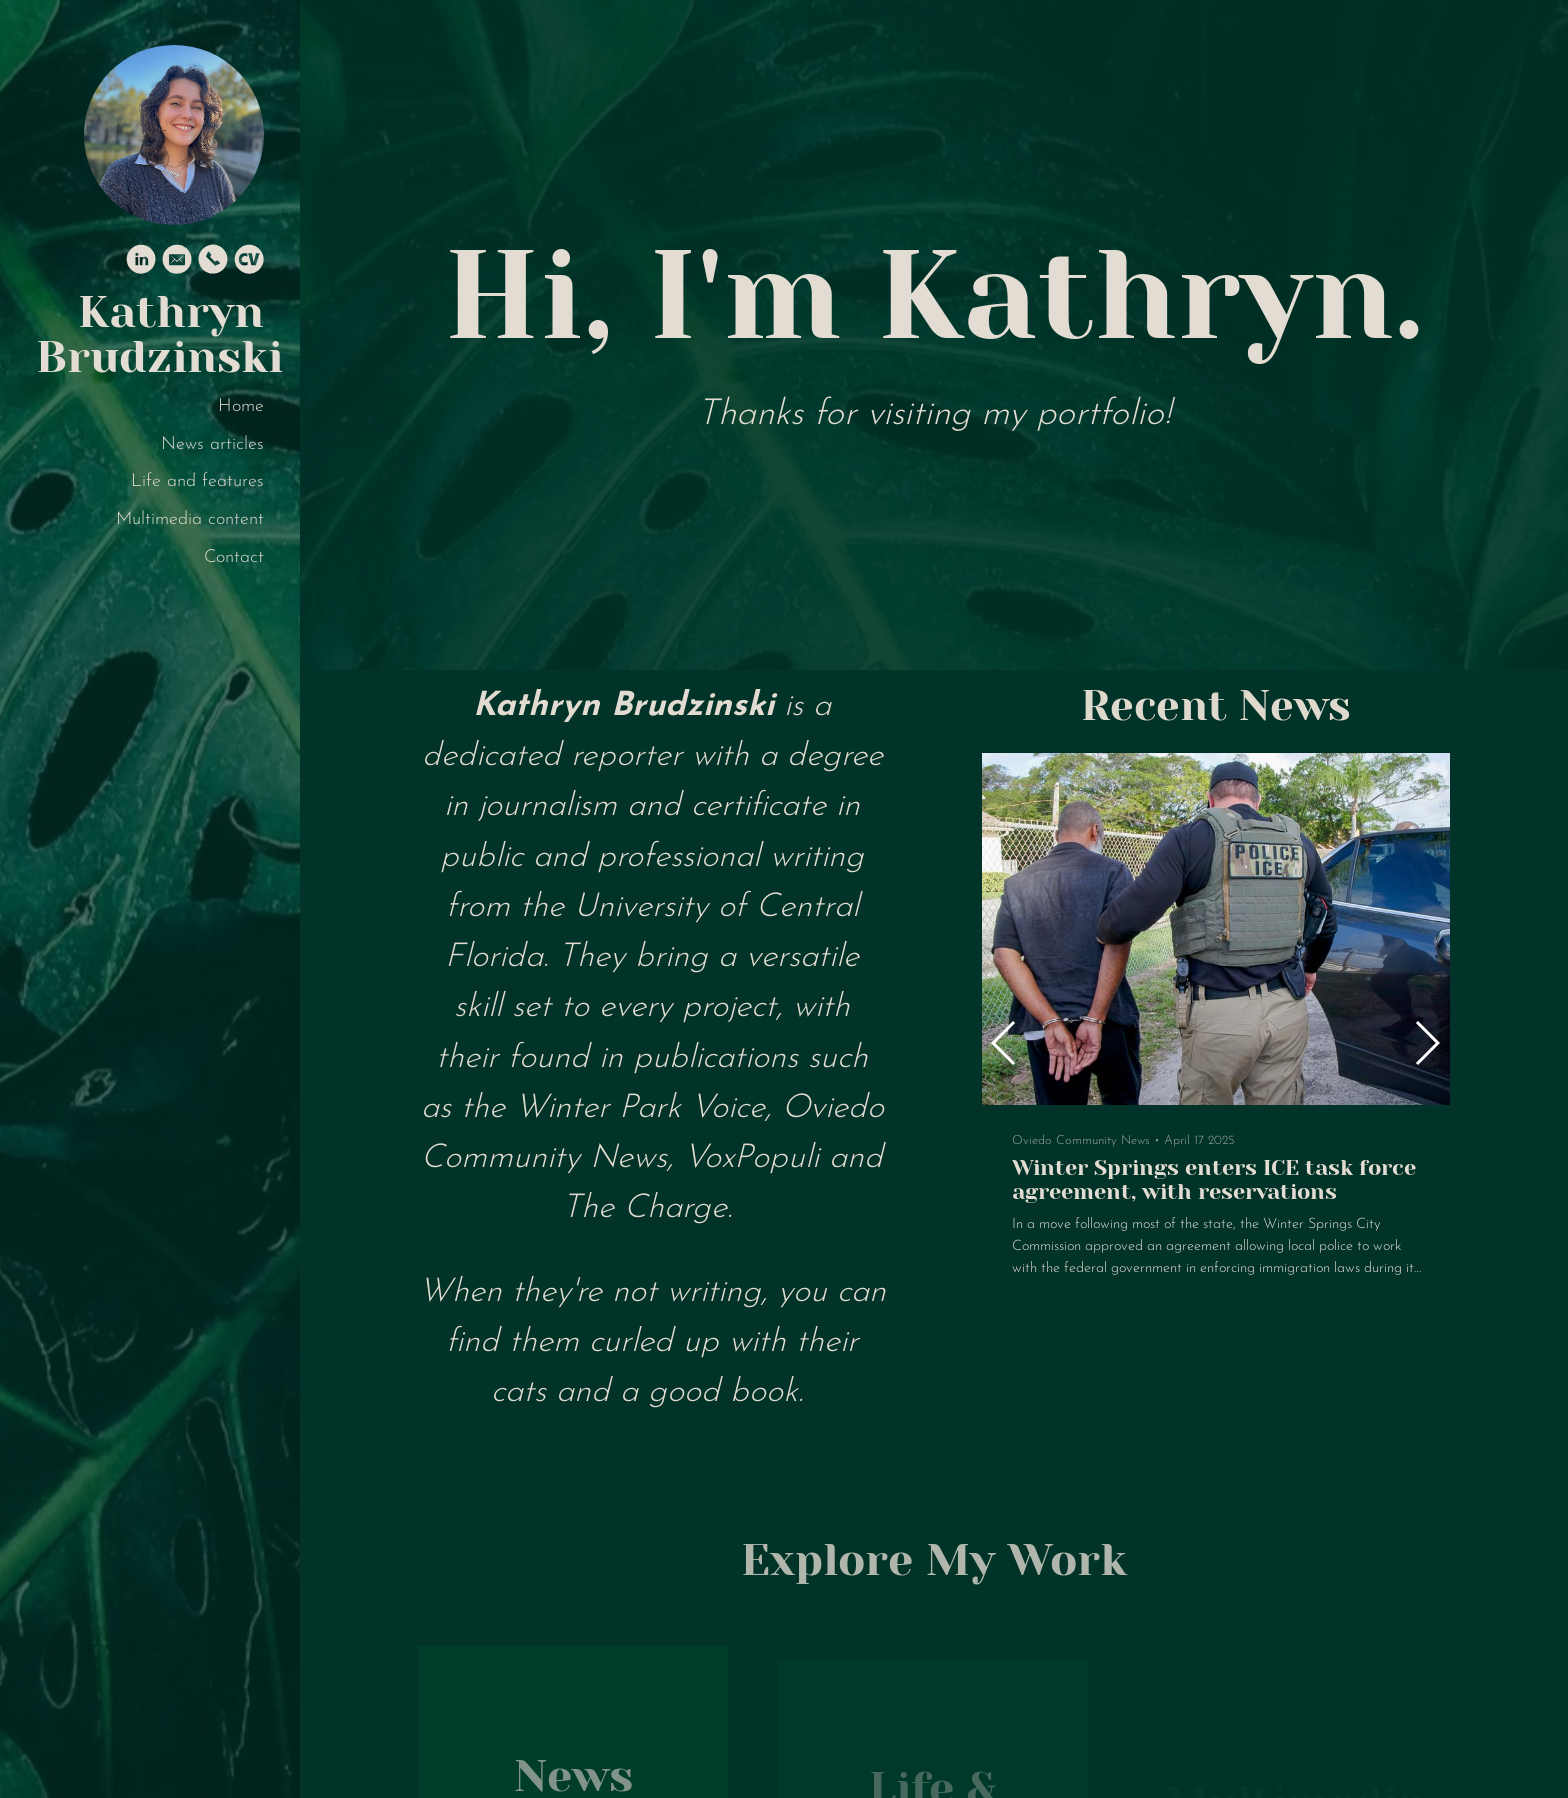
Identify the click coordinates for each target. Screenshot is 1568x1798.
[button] (1426, 1043)
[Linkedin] (141, 263)
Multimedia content (190, 519)
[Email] (177, 263)
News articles (212, 444)
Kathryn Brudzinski (150, 335)
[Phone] (213, 263)
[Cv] (249, 263)
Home (241, 406)
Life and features (197, 481)
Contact (234, 557)
